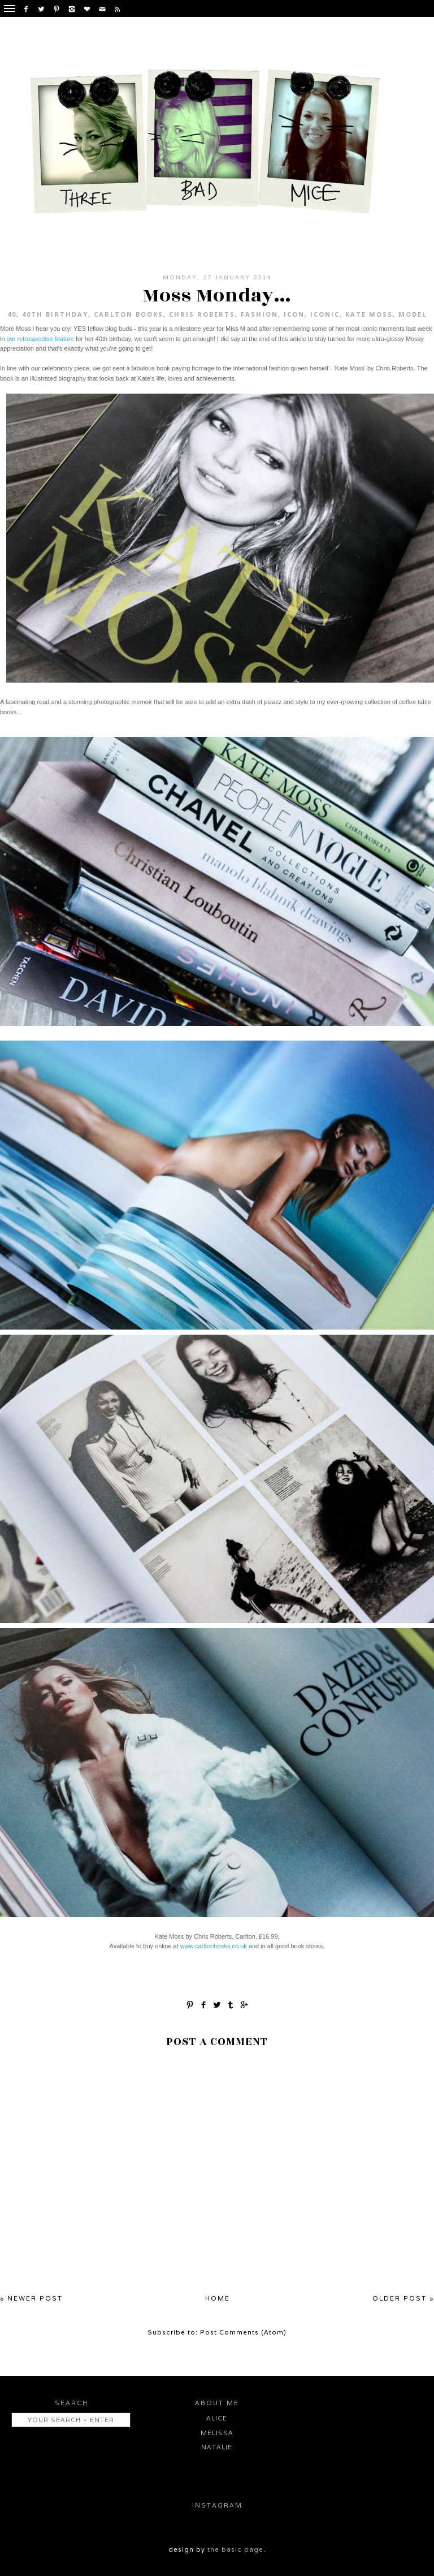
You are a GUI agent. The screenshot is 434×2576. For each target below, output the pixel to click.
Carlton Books (128, 314)
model (412, 314)
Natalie (216, 2447)
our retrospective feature (40, 338)
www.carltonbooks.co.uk (213, 1946)
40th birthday (55, 314)
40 (11, 314)
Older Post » (403, 2298)
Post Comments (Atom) (243, 2332)
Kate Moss (369, 314)
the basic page (235, 2549)
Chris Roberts (202, 314)
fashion (259, 314)
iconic (325, 314)
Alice (216, 2418)
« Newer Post (31, 2298)
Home (217, 2298)
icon (294, 314)
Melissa (217, 2433)
